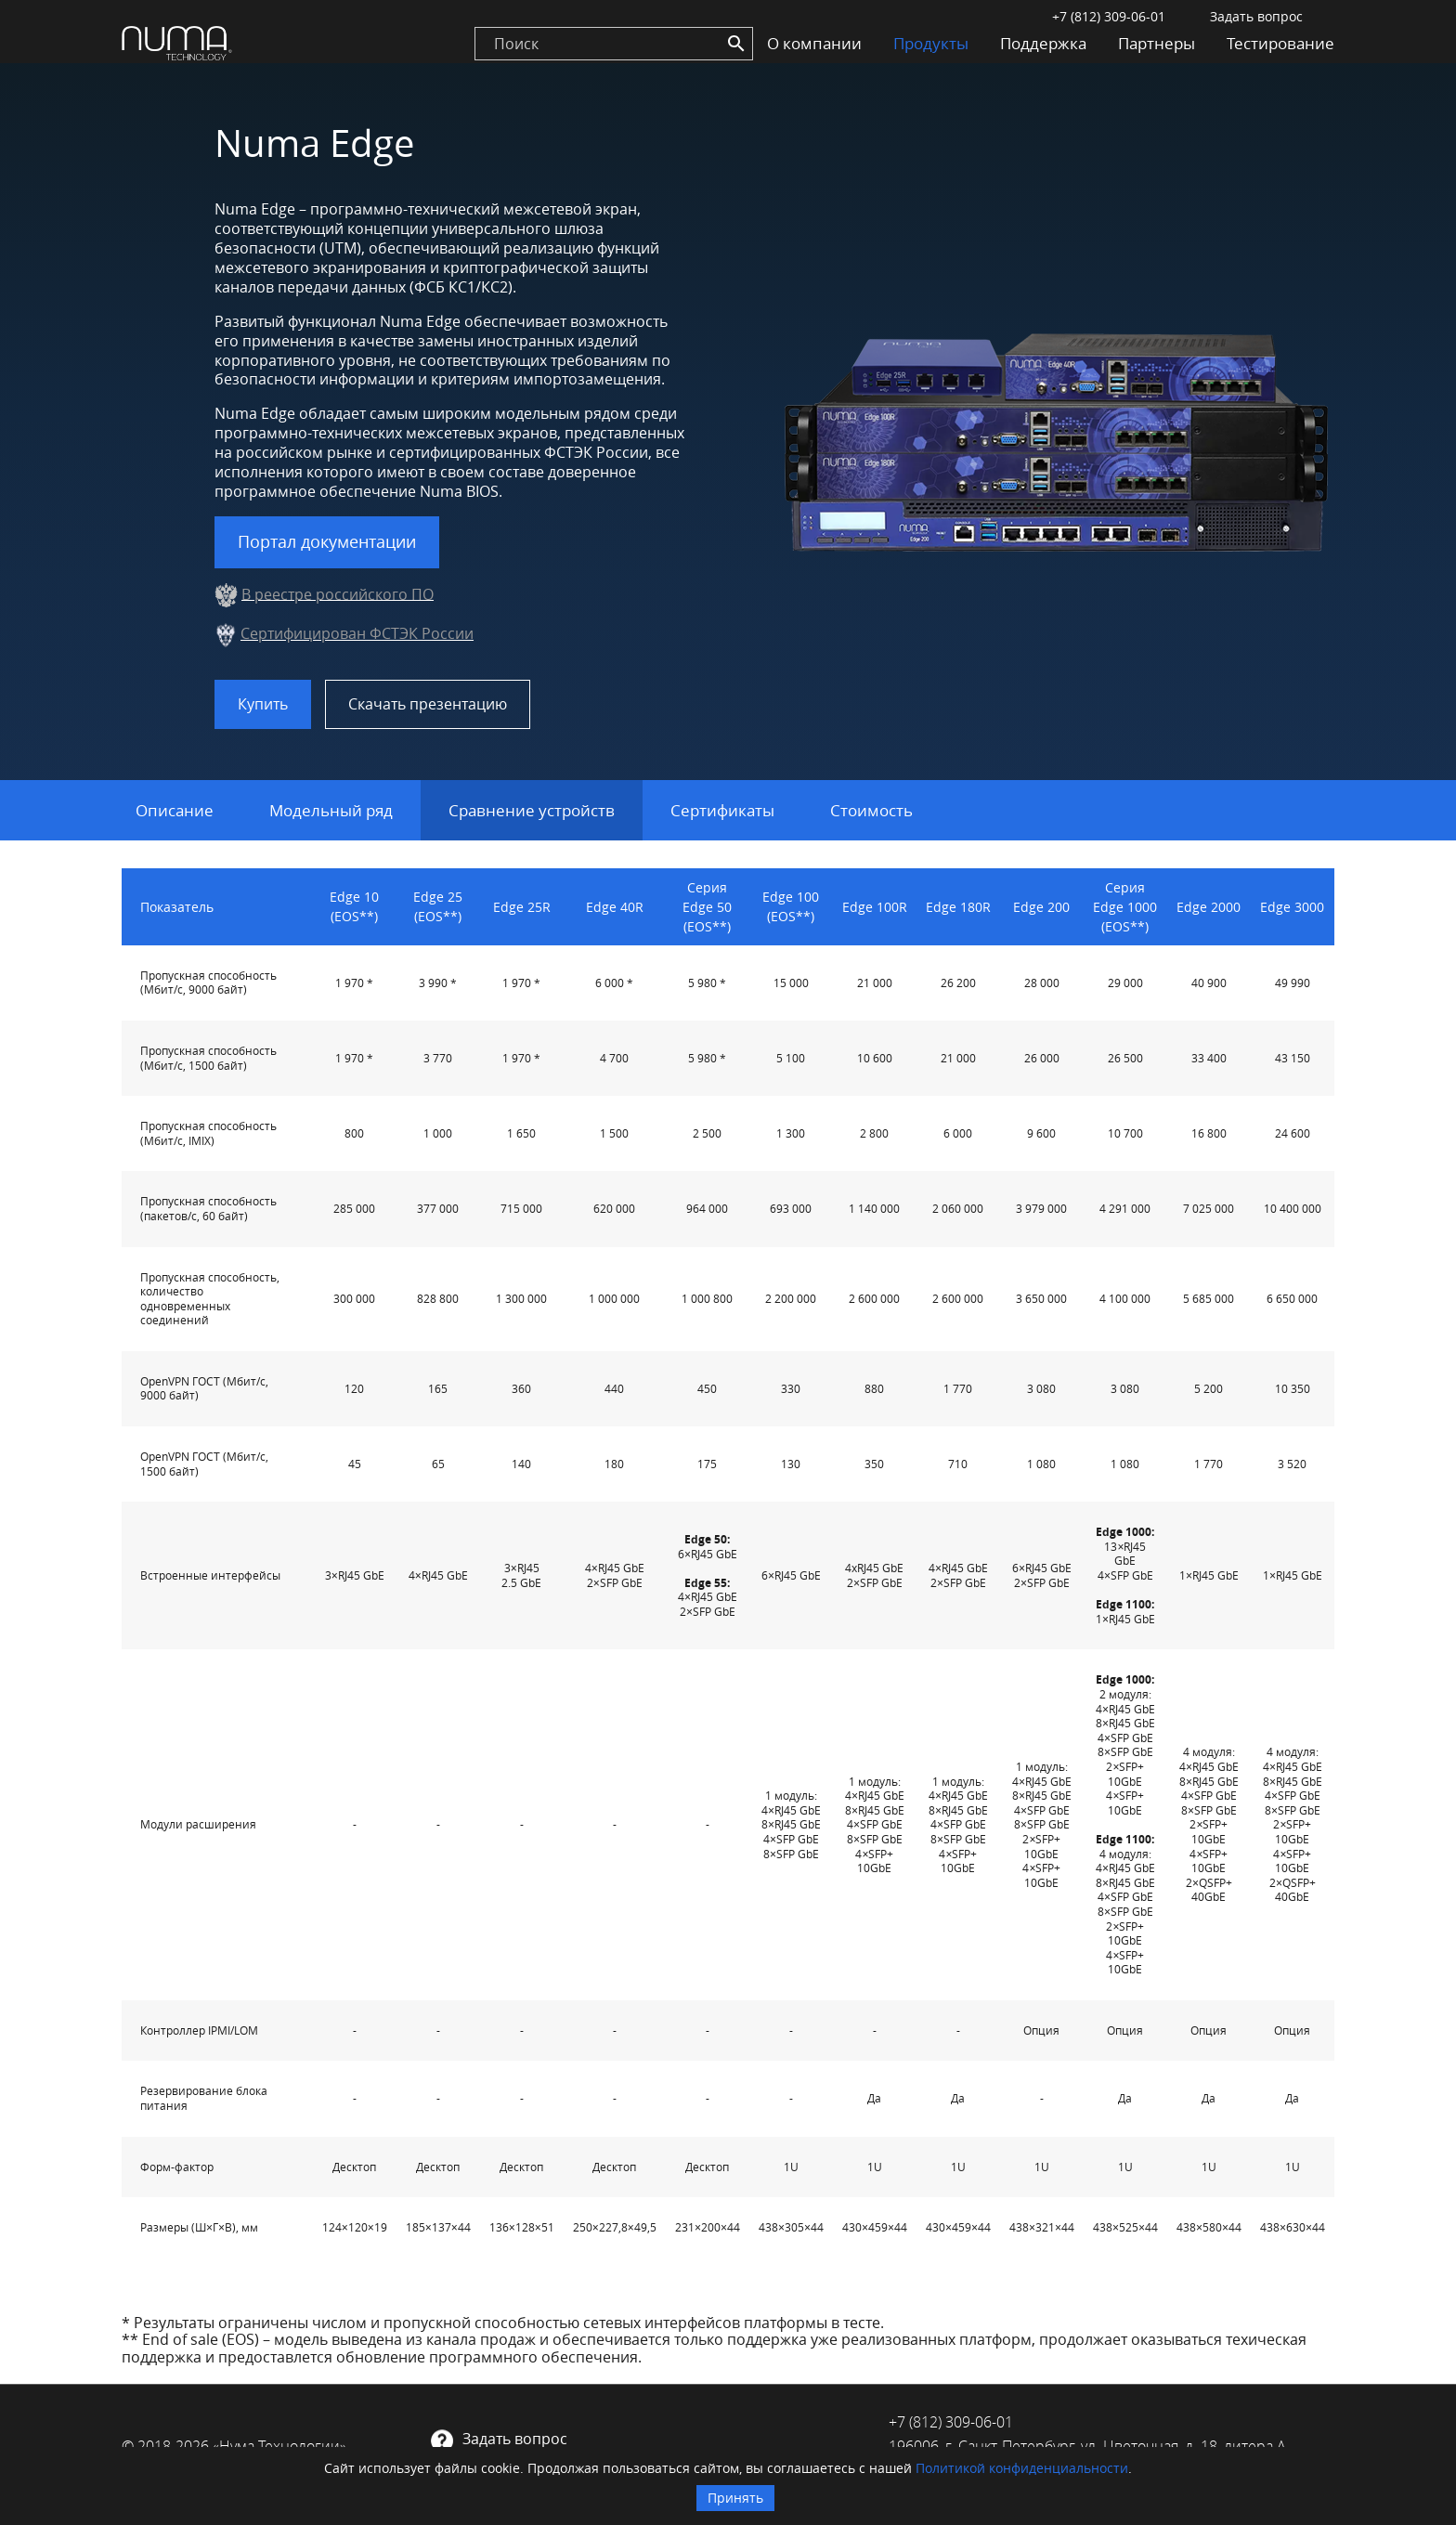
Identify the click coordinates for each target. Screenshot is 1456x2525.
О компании (814, 43)
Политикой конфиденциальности (1022, 2468)
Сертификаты (722, 810)
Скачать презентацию (427, 704)
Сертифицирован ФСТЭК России (357, 633)
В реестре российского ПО (337, 593)
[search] (613, 43)
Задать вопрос (1256, 16)
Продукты (930, 43)
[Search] (736, 43)
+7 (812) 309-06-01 (1108, 16)
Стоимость (871, 810)
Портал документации (327, 541)
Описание (175, 810)
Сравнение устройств (531, 810)
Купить (263, 704)
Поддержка (1043, 43)
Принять (735, 2497)
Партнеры (1156, 43)
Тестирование (1280, 43)
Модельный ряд (331, 810)
